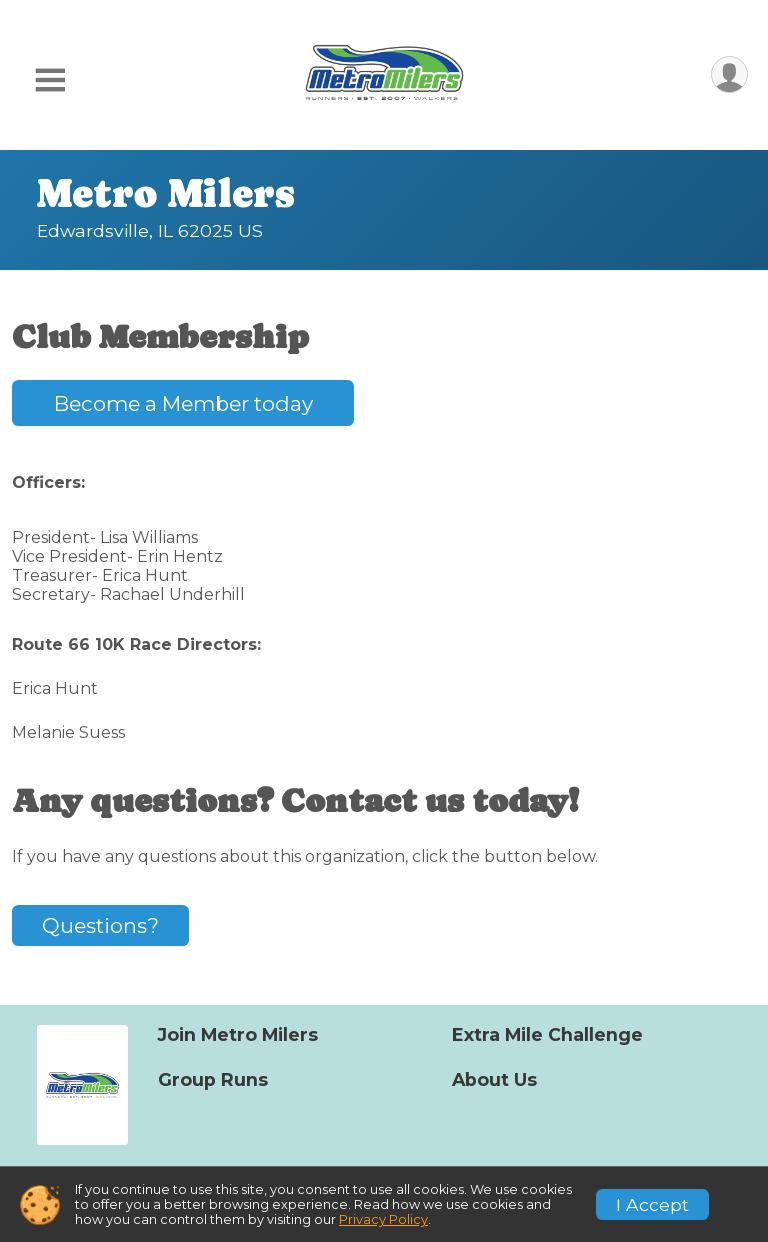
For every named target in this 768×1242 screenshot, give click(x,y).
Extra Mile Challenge (547, 1035)
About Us (494, 1080)
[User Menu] (729, 74)
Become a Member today (183, 403)
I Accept (652, 1204)
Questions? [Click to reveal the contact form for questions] (100, 925)
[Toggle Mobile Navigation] (50, 80)
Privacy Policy (383, 1219)
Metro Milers (166, 193)
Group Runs (213, 1080)
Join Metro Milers (238, 1035)
